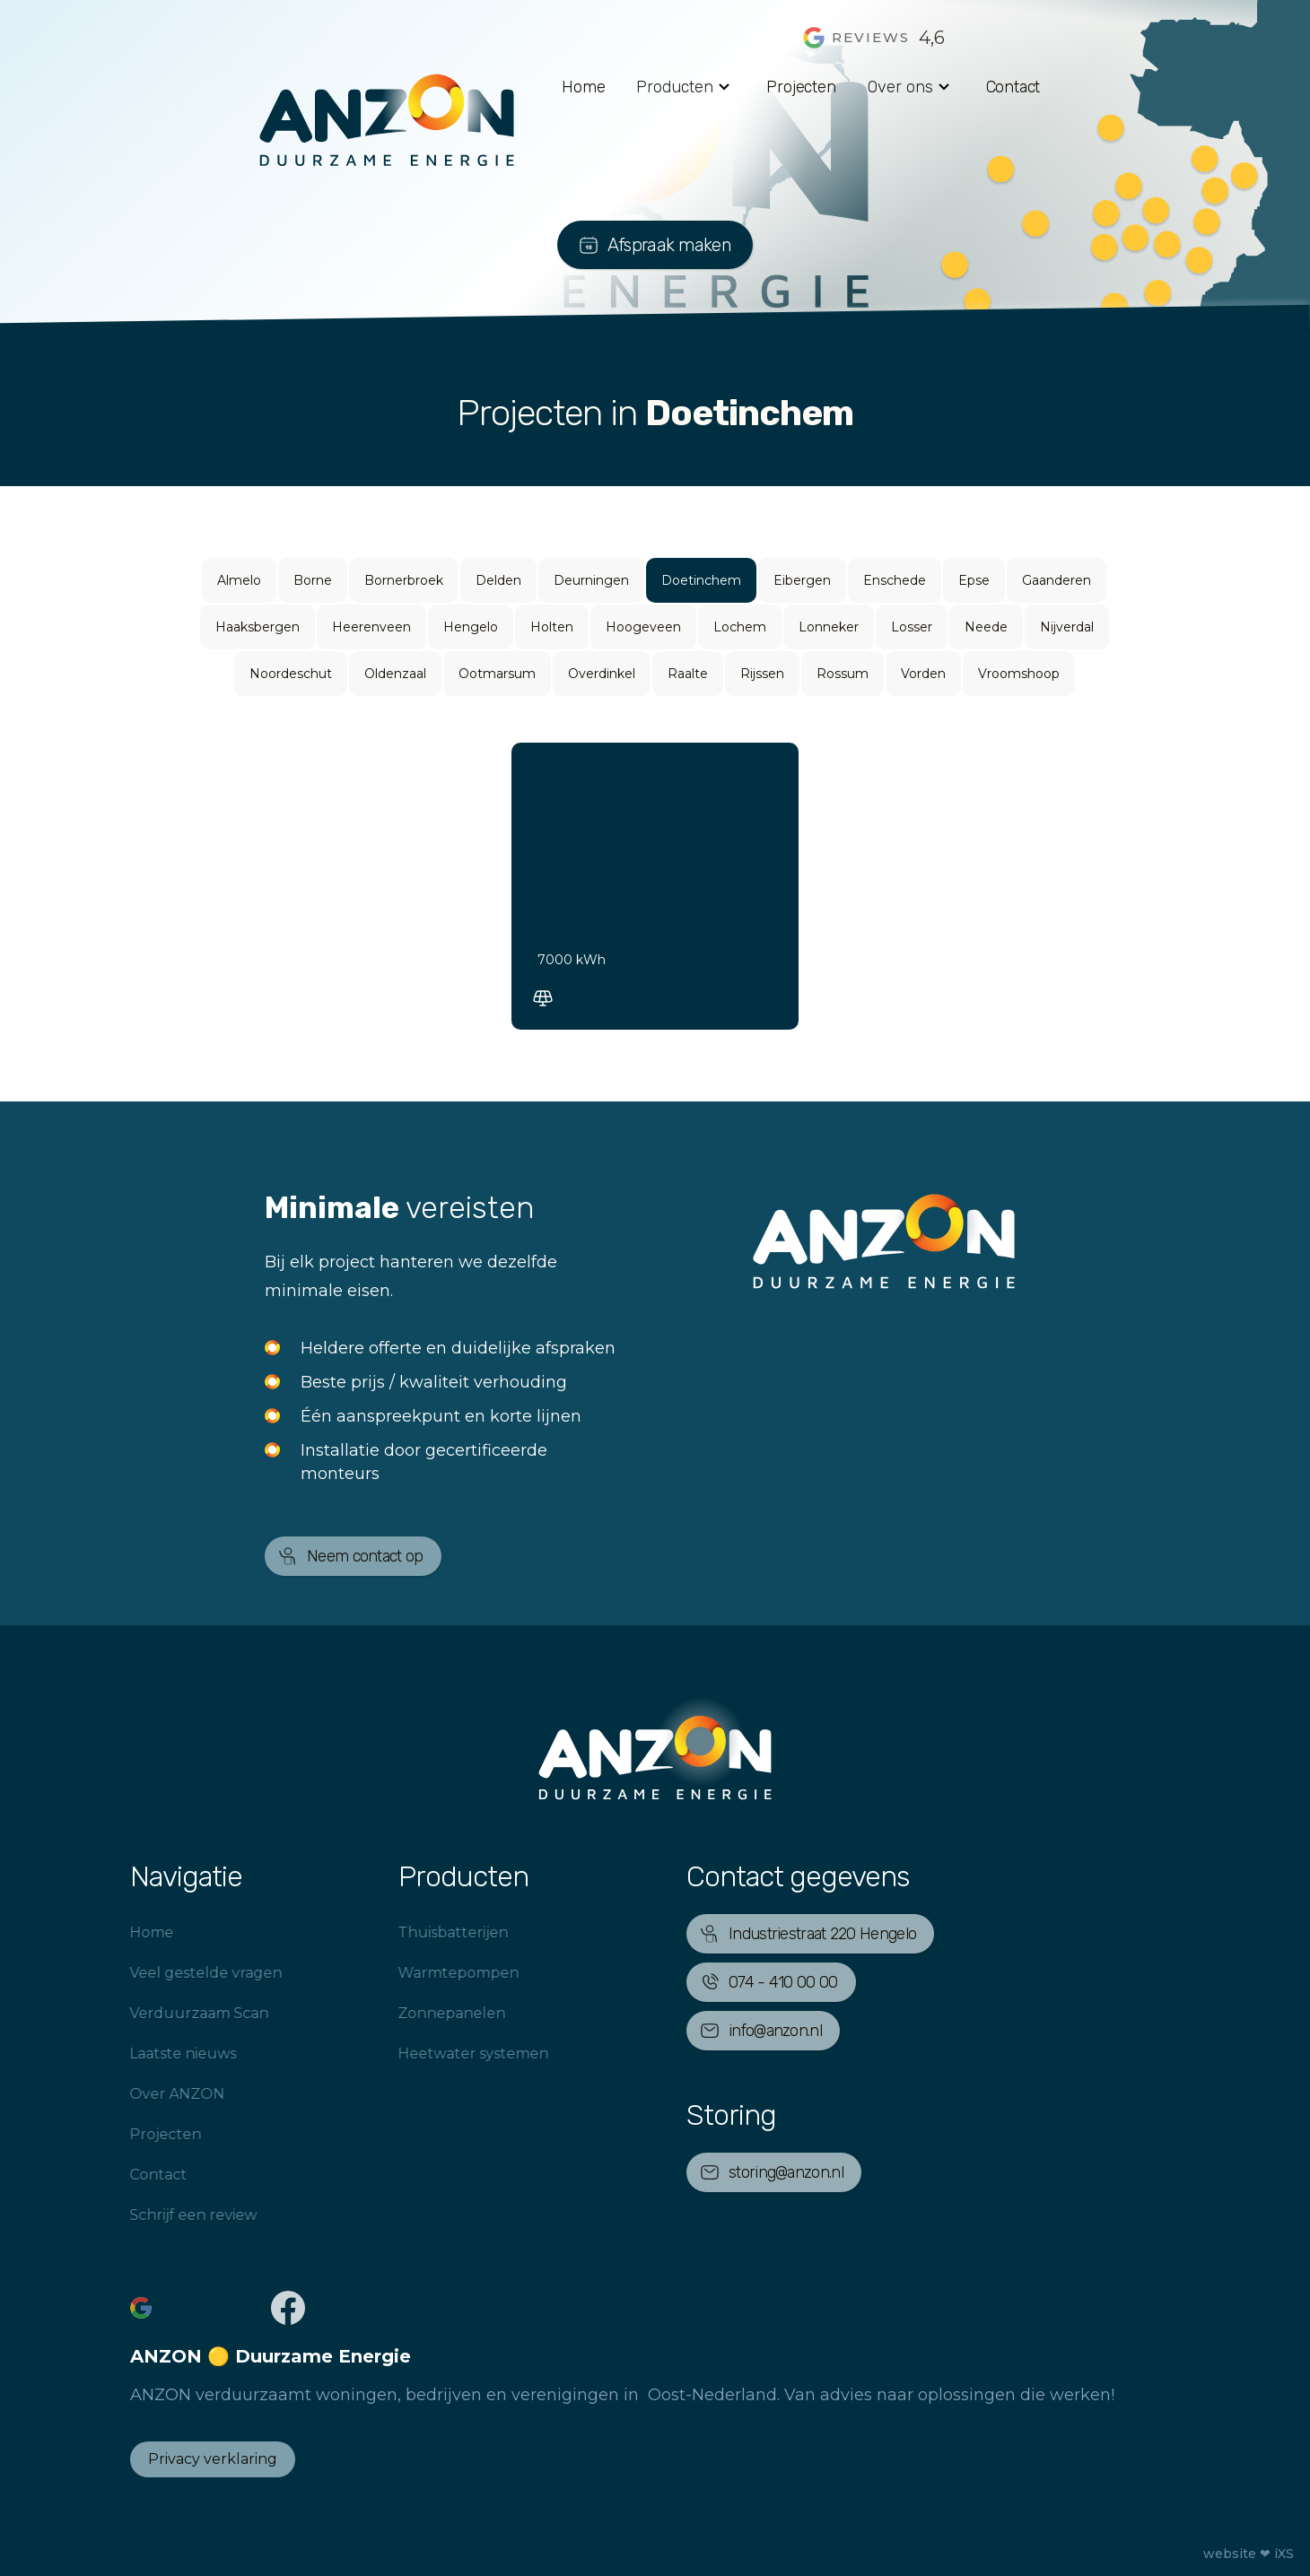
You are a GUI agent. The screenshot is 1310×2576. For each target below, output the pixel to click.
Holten (551, 627)
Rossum (843, 674)
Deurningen (591, 580)
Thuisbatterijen (431, 1932)
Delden (498, 580)
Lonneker (829, 627)
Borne (312, 580)
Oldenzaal (395, 674)
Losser (911, 627)
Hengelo (470, 627)
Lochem (739, 627)
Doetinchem (701, 580)
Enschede (894, 580)
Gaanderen (1056, 580)
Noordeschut (290, 674)
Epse (974, 580)
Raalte (688, 674)
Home (583, 87)
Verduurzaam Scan (177, 2013)
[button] (685, 87)
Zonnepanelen (430, 2013)
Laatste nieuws (161, 2053)
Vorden (923, 674)
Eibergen (802, 580)
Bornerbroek (403, 580)
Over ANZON (155, 2093)
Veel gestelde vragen (184, 1972)
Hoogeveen (643, 627)
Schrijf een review (171, 2215)
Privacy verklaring (212, 2458)
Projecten (800, 87)
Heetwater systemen (451, 2053)
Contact (1013, 87)
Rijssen (762, 674)
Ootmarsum (497, 674)
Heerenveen (371, 627)
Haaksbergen (257, 627)
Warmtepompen (436, 1972)
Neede (986, 627)
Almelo (239, 580)
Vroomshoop (1019, 674)
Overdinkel (601, 674)
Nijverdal (1067, 627)
